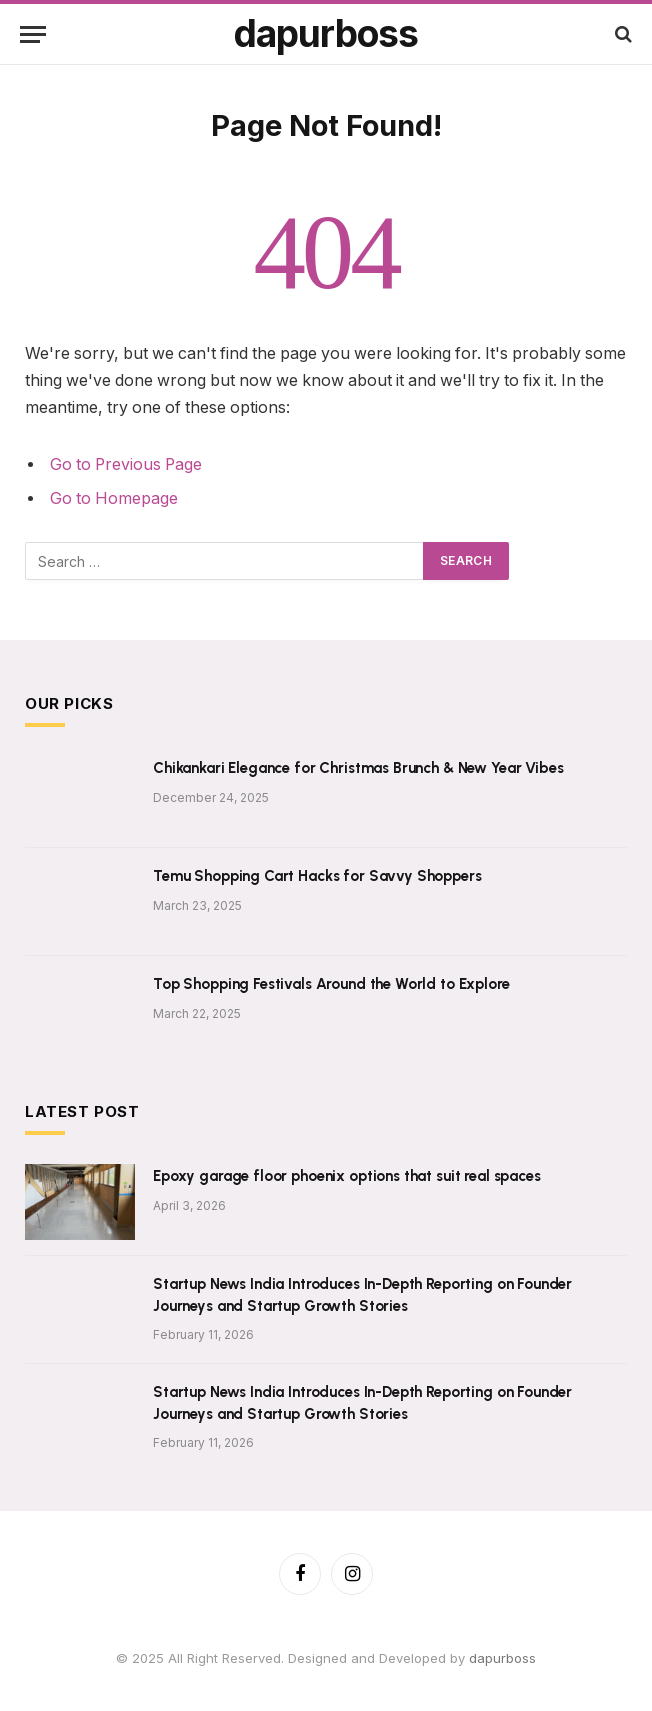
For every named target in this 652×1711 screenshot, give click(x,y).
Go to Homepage (114, 498)
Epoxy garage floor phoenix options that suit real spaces (347, 1176)
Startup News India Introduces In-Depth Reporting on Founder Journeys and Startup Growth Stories (362, 1294)
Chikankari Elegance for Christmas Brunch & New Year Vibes (358, 768)
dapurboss (502, 1658)
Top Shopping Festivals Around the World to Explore (331, 984)
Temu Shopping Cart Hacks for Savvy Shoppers (317, 876)
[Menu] (33, 34)
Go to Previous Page (126, 464)
